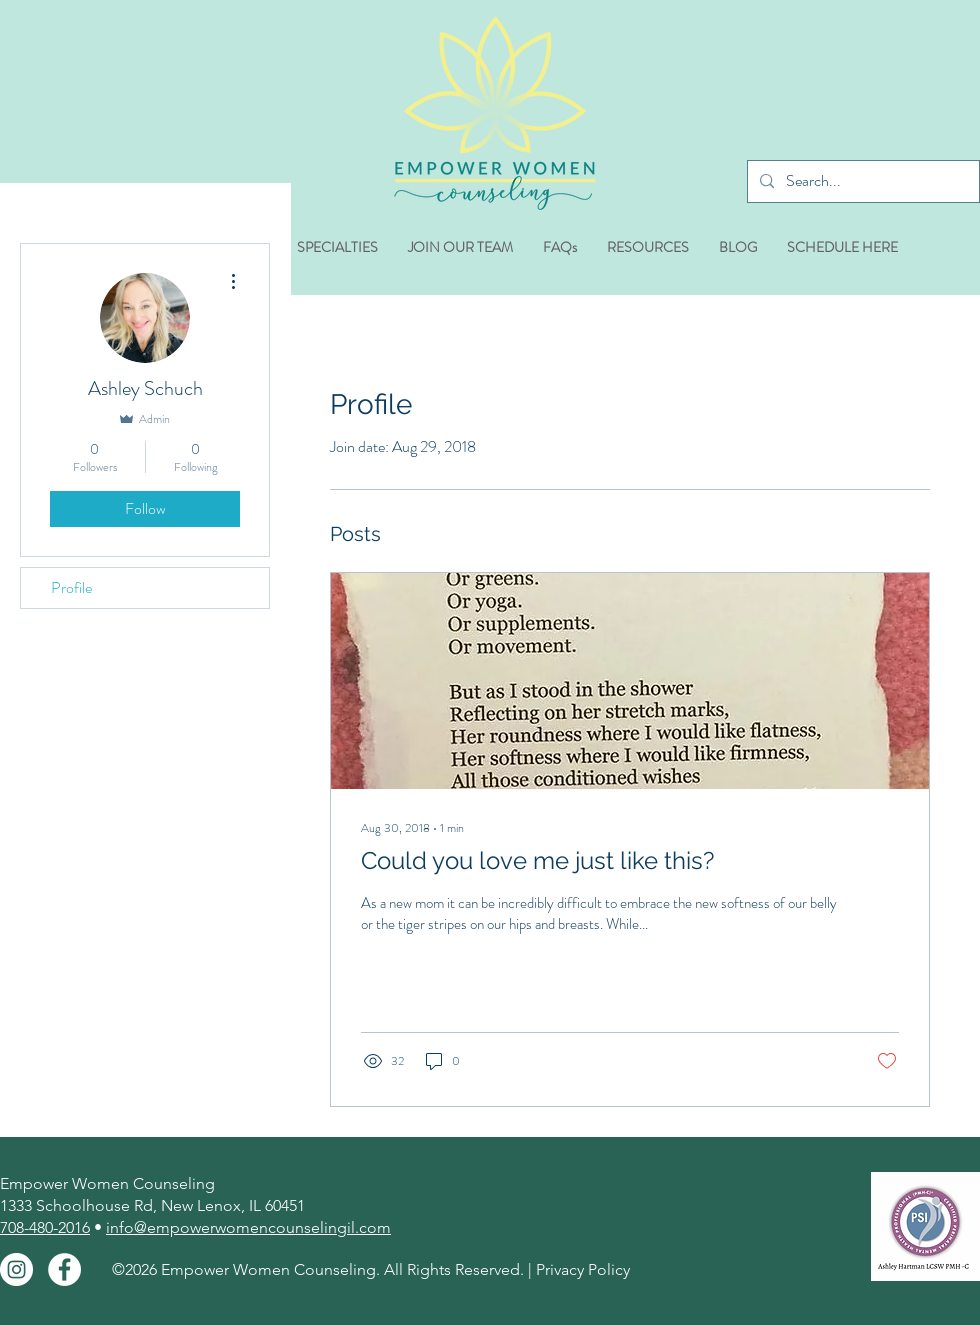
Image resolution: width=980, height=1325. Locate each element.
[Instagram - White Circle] (16, 1269)
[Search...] (861, 181)
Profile (71, 587)
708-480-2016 (45, 1227)
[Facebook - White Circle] (64, 1269)
